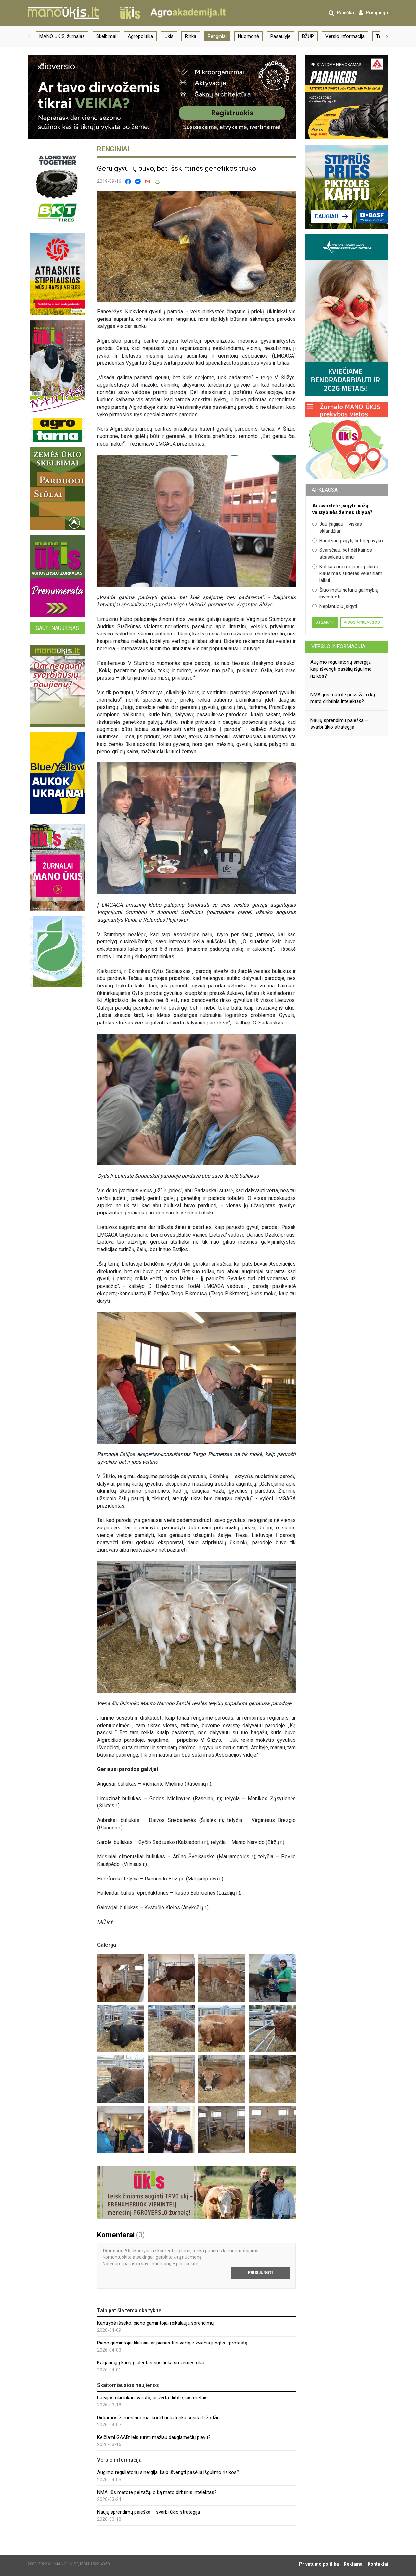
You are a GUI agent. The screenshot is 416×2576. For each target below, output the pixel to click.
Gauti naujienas (57, 628)
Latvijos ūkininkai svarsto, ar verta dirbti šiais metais (152, 2398)
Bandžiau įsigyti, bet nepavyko (347, 541)
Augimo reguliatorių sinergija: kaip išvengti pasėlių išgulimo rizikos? (168, 2472)
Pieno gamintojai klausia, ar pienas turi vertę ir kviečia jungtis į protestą (172, 2343)
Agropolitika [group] (140, 36)
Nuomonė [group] (248, 36)
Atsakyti (325, 622)
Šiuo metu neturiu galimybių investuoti (345, 593)
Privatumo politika (319, 2564)
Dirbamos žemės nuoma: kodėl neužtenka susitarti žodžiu (158, 2417)
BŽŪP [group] (308, 36)
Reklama (353, 2564)
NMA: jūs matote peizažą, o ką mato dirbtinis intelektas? (157, 2492)
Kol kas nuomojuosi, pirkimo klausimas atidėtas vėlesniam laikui (347, 574)
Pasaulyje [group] (280, 36)
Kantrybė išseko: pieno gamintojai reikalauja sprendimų (155, 2323)
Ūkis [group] (169, 36)
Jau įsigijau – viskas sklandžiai (337, 527)
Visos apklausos (362, 622)
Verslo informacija (338, 646)
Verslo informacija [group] (345, 36)
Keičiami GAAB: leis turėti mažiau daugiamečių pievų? (154, 2437)
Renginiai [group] (217, 36)
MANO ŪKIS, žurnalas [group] (62, 36)
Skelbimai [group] (106, 36)
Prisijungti (260, 2272)
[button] (29, 36)
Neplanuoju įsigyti (334, 606)
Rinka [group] (190, 36)
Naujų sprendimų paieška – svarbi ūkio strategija (148, 2512)
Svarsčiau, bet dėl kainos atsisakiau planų (342, 553)
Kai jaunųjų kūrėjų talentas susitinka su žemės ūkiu (150, 2363)
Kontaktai (378, 2564)
